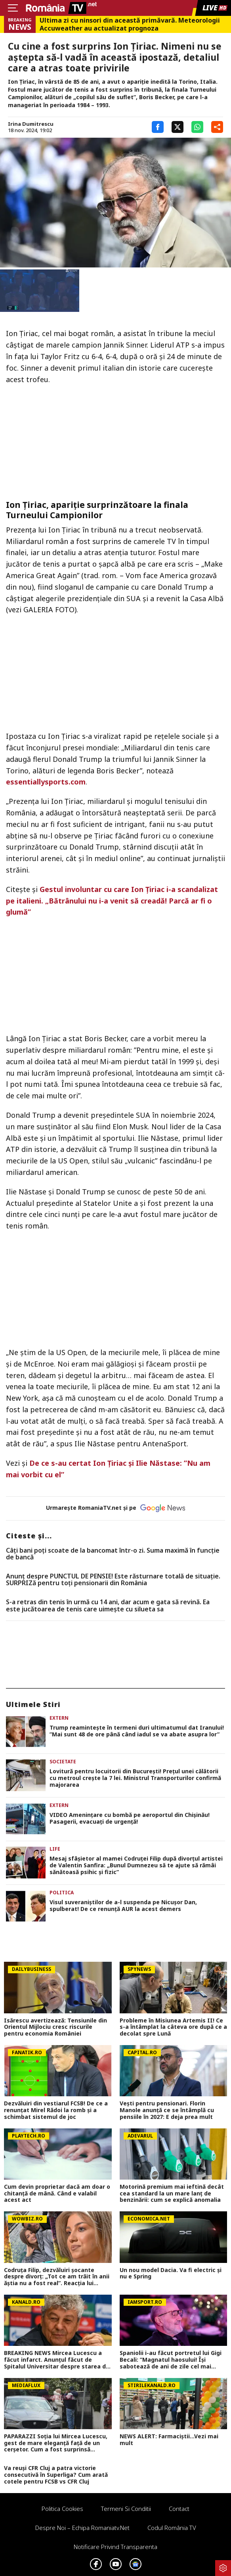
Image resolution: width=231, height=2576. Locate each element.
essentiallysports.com (46, 781)
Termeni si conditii (126, 2508)
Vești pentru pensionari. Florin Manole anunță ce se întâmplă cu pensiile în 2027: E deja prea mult (167, 2110)
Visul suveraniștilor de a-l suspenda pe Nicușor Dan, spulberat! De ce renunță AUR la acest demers (123, 1906)
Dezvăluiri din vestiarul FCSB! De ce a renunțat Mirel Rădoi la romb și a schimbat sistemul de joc (56, 2110)
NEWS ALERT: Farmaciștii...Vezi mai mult (169, 2440)
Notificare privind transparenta (115, 2546)
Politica (62, 1892)
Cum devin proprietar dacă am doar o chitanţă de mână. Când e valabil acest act (57, 2193)
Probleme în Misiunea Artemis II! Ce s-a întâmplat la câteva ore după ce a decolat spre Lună (173, 2027)
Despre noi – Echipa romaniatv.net (82, 2527)
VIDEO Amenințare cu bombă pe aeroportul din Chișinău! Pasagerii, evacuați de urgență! (130, 1818)
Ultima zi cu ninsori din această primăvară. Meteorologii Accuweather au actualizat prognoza (130, 24)
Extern (59, 1718)
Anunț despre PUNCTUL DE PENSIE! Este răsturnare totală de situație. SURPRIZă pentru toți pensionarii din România (113, 1580)
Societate (63, 1761)
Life (55, 1848)
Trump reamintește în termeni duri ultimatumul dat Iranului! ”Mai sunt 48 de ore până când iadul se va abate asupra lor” (137, 1731)
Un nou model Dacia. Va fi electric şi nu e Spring (170, 2273)
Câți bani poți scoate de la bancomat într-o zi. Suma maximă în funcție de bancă (113, 1554)
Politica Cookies (62, 2508)
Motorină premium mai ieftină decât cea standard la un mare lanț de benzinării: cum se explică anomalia (172, 2193)
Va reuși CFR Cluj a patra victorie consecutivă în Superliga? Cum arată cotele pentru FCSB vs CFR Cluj (56, 2475)
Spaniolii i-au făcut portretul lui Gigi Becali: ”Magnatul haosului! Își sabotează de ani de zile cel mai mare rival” (170, 2360)
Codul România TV (171, 2527)
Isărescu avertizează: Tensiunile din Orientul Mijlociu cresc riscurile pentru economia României (55, 2027)
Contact (179, 2508)
